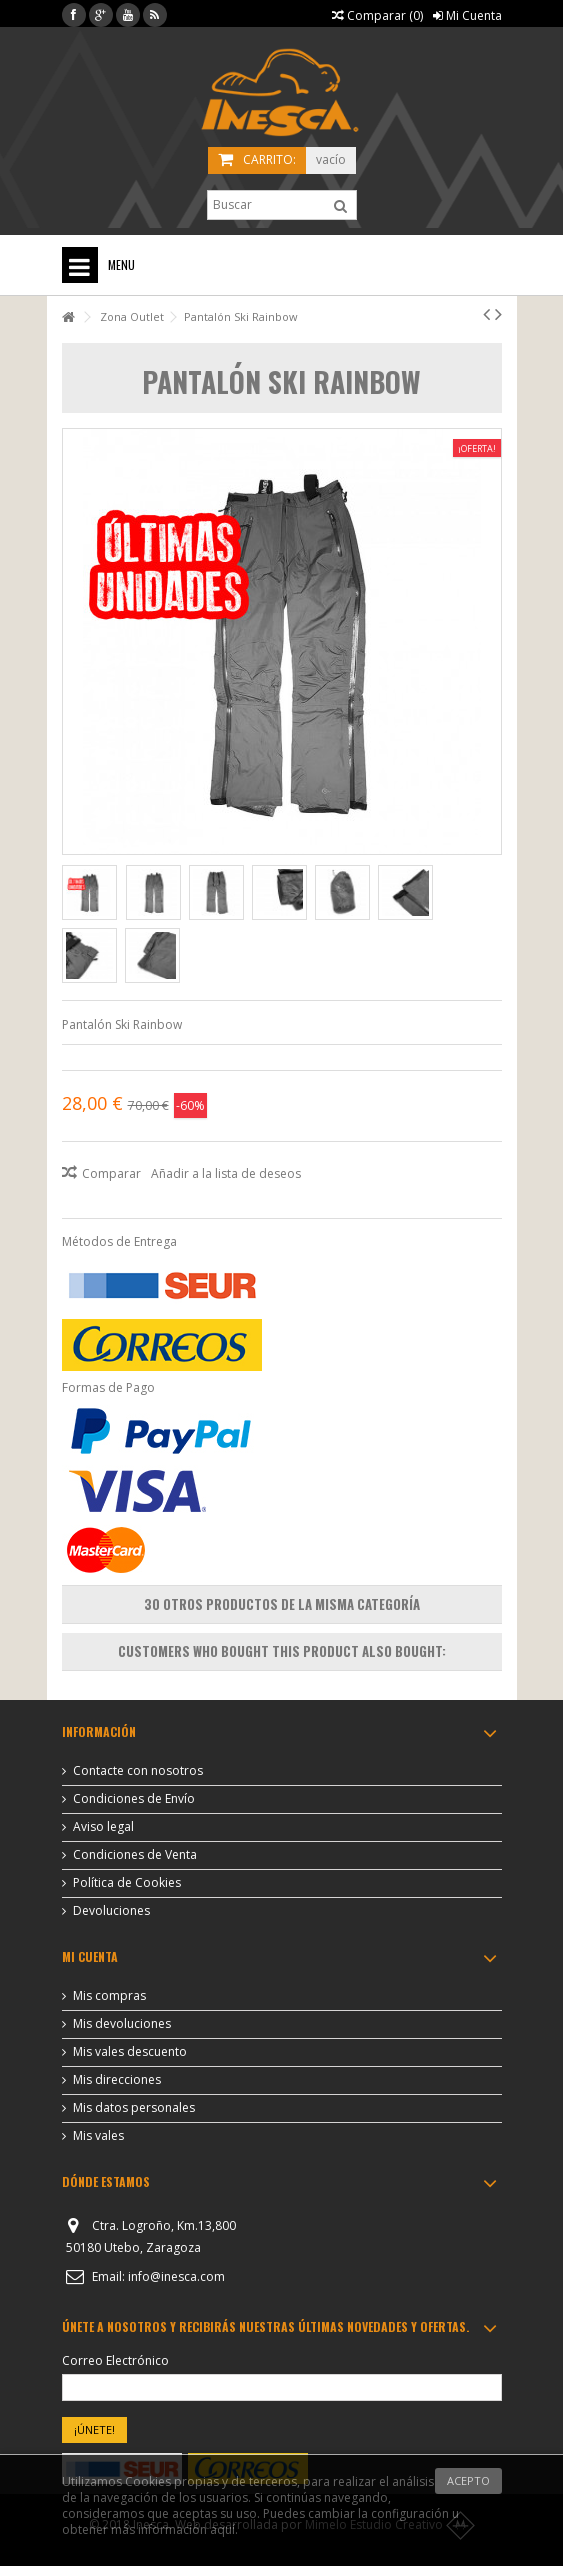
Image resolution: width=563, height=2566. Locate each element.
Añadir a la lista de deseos (226, 1173)
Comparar (111, 1173)
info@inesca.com (176, 2276)
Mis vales (98, 2136)
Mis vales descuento (130, 2052)
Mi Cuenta (467, 15)
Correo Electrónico (115, 2361)
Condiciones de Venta (135, 1855)
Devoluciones (111, 1911)
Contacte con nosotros (138, 1771)
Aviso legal (103, 1827)
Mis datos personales (134, 2108)
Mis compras (109, 1996)
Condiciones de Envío (134, 1799)
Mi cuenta (90, 1956)
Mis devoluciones (122, 2024)
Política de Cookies (127, 1883)
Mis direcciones (117, 2080)
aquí (222, 2529)
